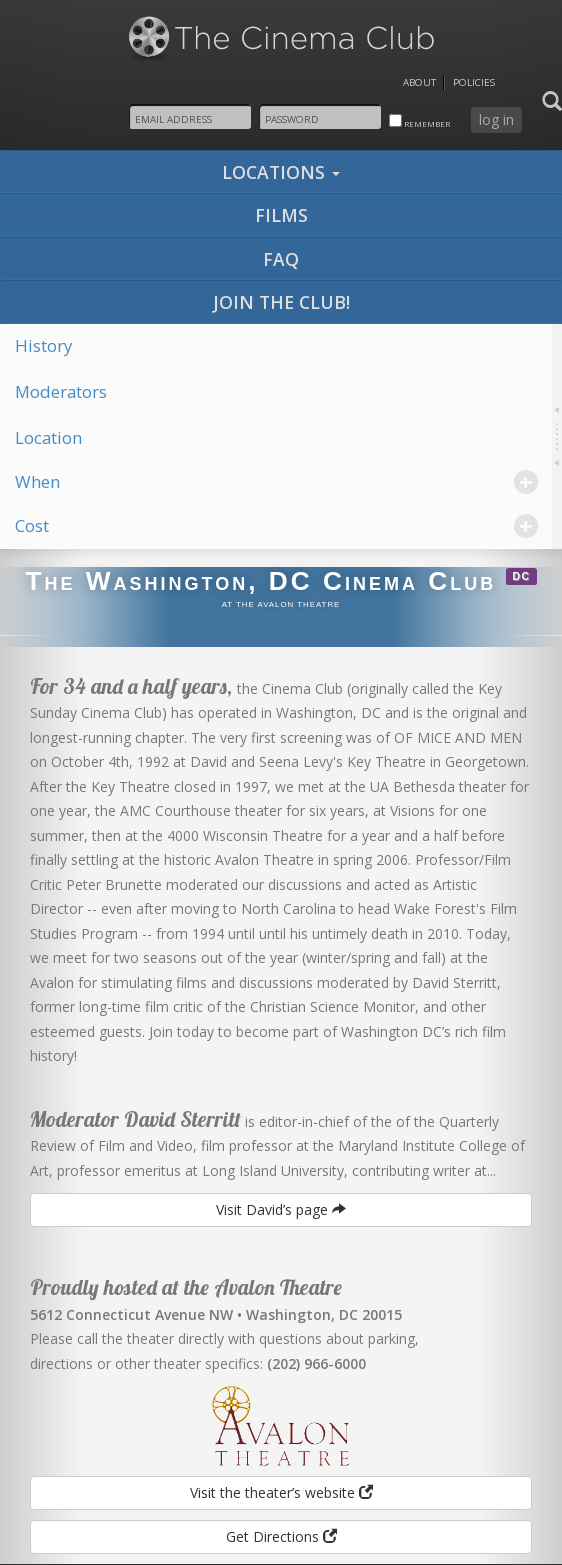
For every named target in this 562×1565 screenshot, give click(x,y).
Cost (276, 525)
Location (48, 437)
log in (496, 119)
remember (419, 121)
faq (281, 259)
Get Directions (281, 1536)
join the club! (281, 302)
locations (281, 172)
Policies (474, 82)
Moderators (61, 391)
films (281, 215)
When (276, 481)
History (43, 345)
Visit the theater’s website (281, 1492)
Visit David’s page (281, 1209)
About (419, 82)
